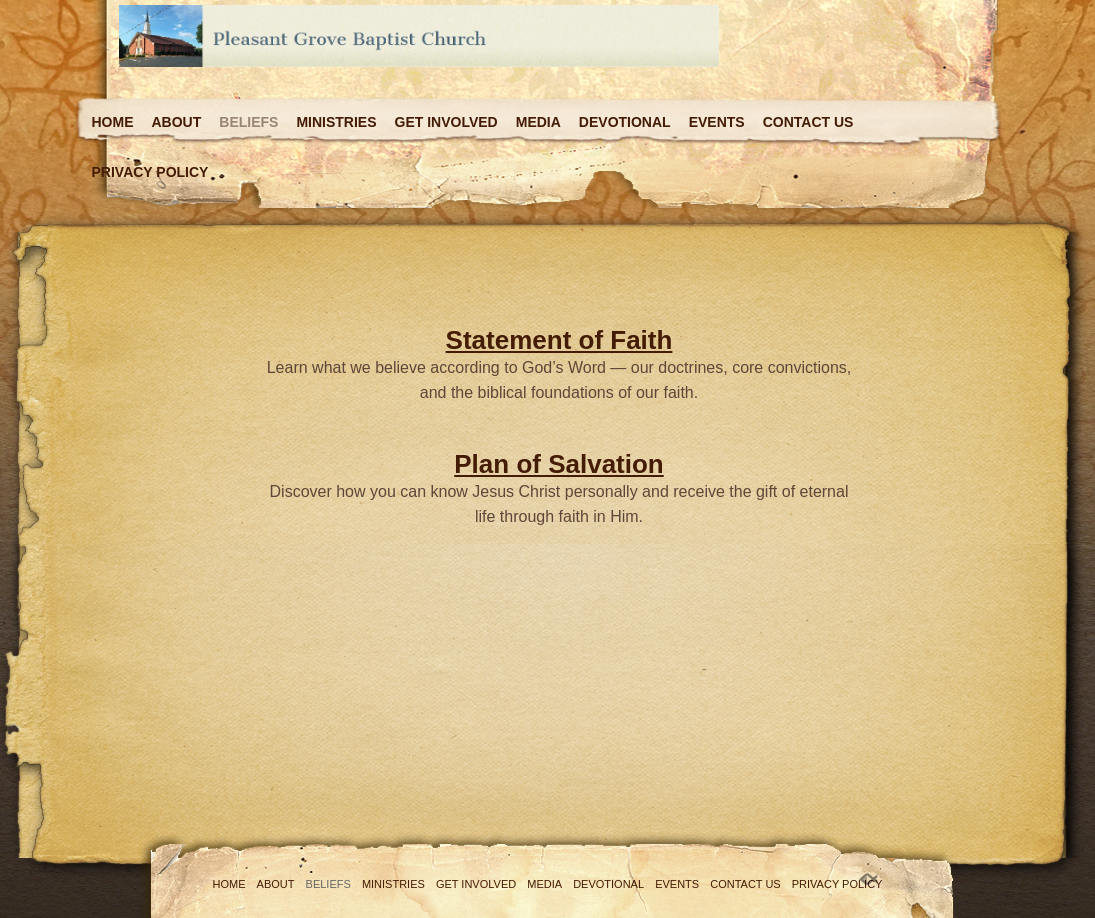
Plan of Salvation (559, 464)
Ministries (336, 122)
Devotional (625, 122)
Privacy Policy (150, 172)
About (177, 122)
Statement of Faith (559, 340)
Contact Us (808, 122)
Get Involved (446, 122)
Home (113, 122)
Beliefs (248, 122)
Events (717, 122)
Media (538, 122)
